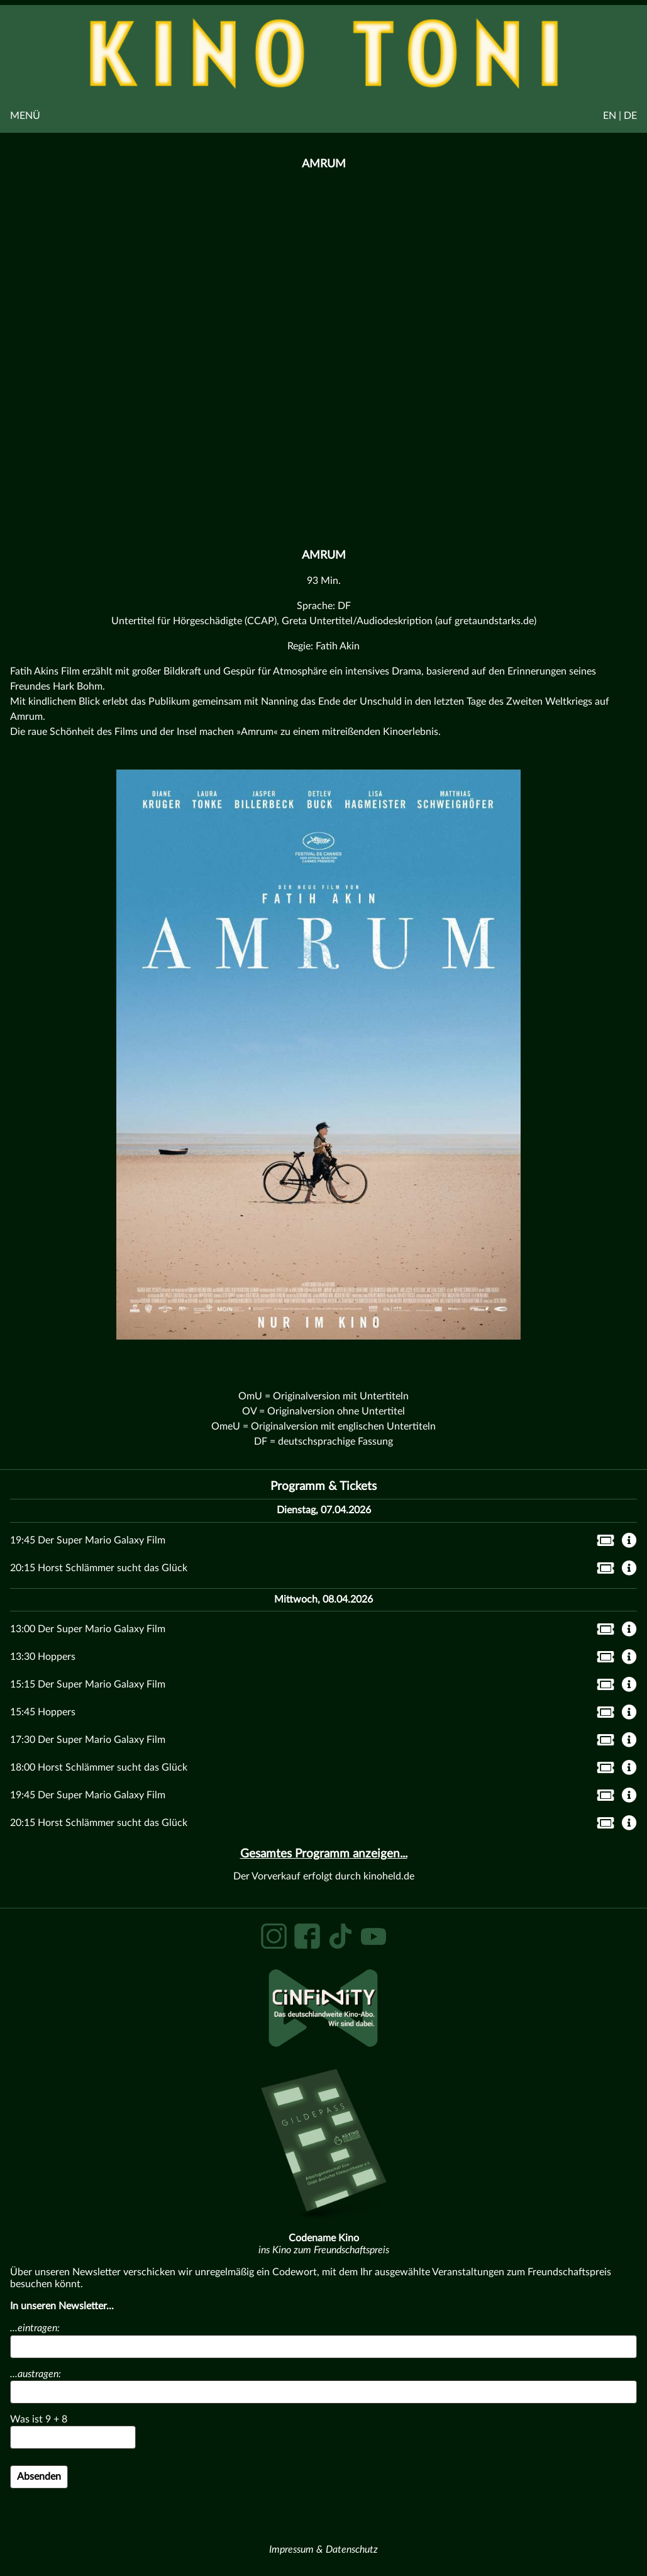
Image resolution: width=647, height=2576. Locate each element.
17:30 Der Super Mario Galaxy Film (87, 1740)
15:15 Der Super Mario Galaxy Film (87, 1684)
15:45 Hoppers (42, 1712)
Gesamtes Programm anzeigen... (323, 1854)
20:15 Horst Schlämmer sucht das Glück (98, 1568)
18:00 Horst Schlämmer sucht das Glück (98, 1767)
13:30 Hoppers (42, 1657)
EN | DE (620, 116)
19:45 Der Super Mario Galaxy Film (87, 1540)
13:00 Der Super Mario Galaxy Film (87, 1629)
